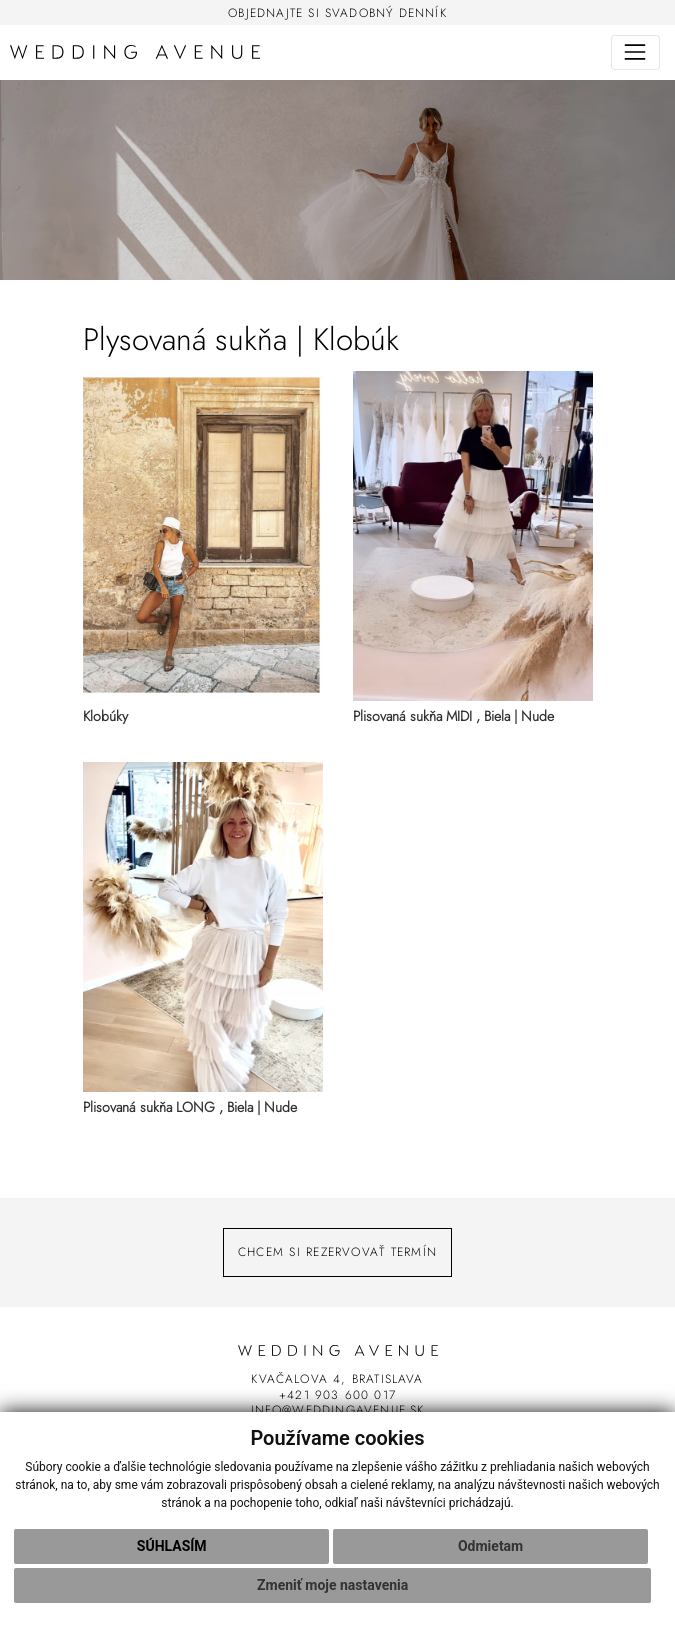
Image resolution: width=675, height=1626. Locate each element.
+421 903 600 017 (337, 1394)
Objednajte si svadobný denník (337, 12)
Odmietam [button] (490, 1546)
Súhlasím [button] (172, 1546)
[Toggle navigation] (635, 52)
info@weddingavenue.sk (338, 1409)
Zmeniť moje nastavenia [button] (332, 1585)
